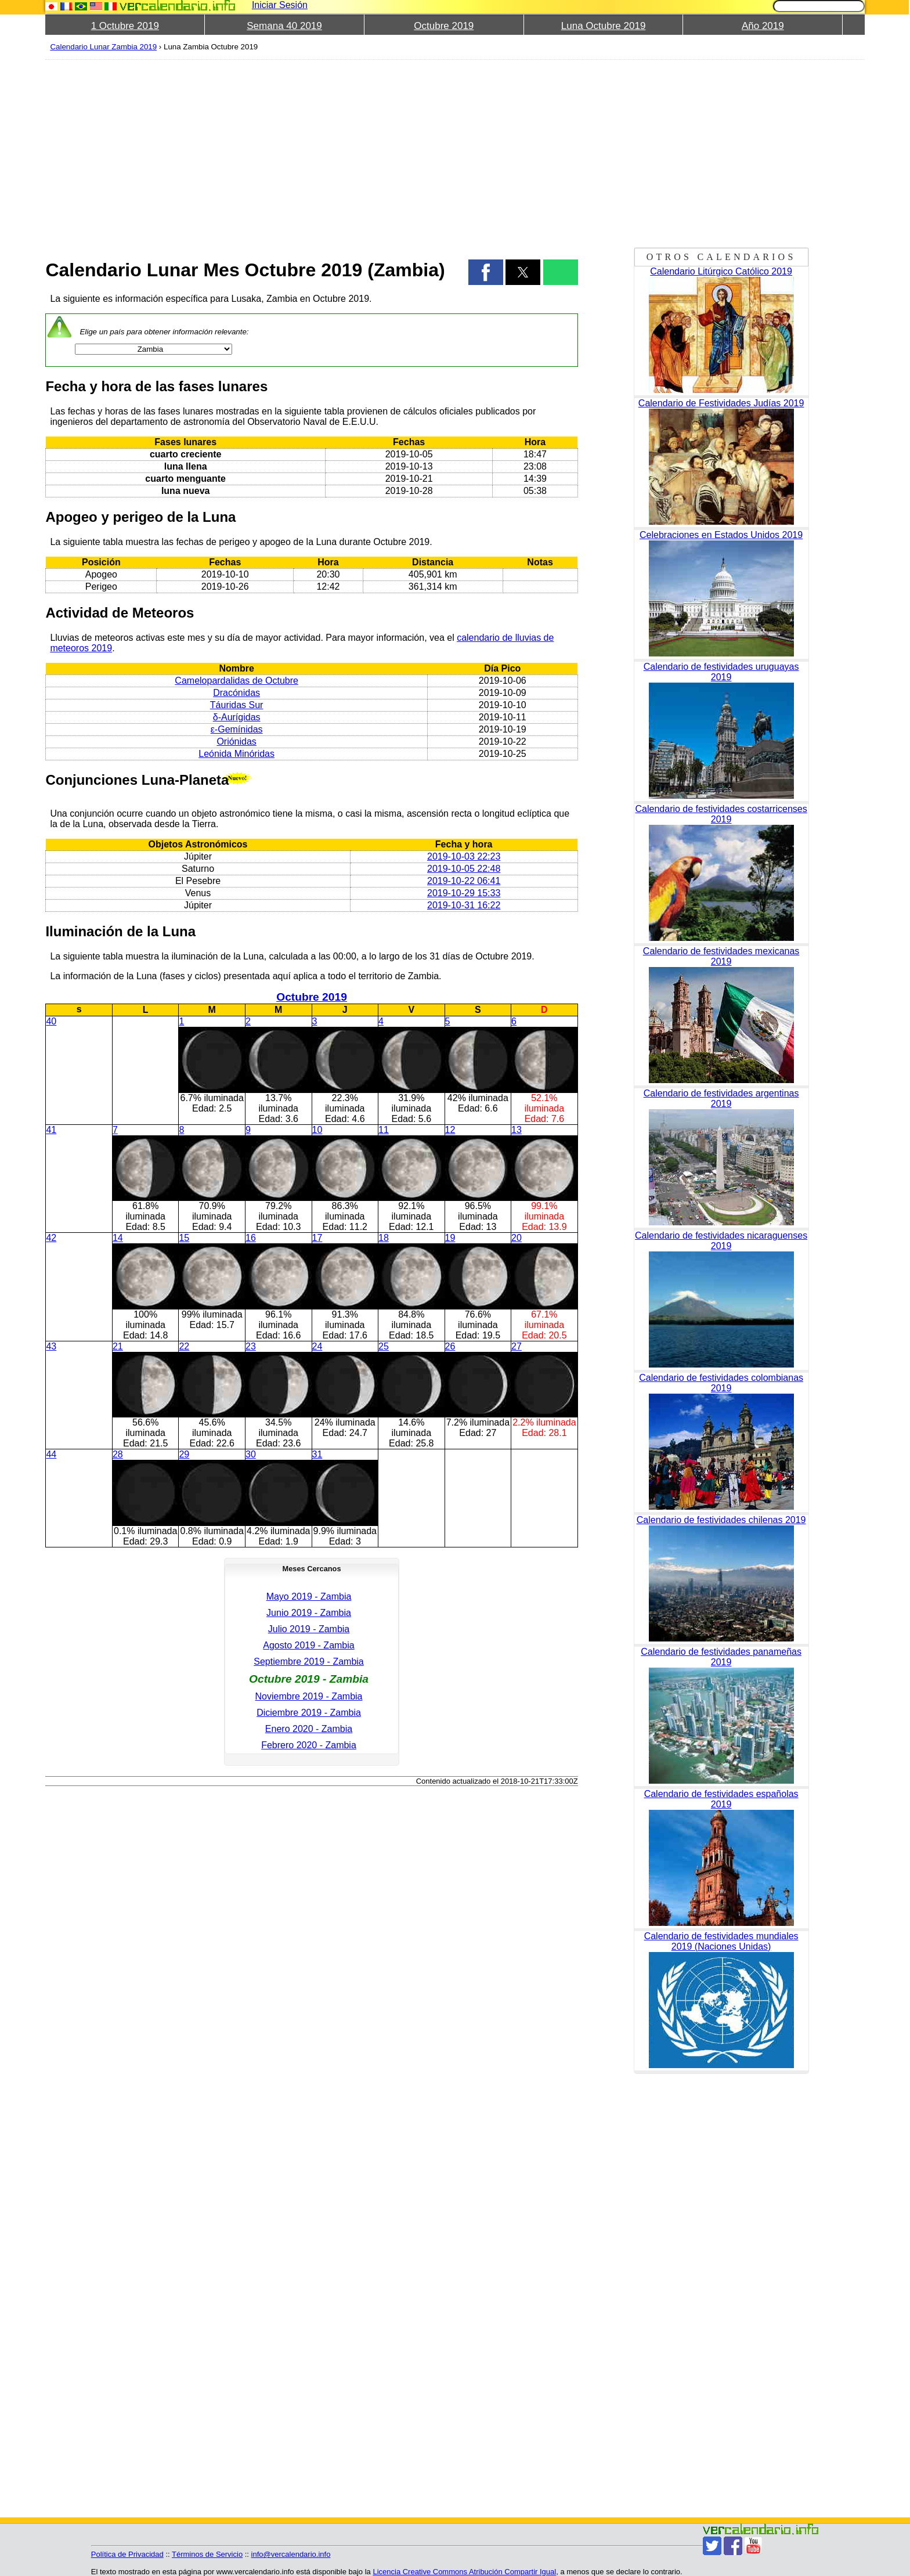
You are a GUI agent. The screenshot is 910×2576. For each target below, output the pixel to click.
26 (450, 1346)
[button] (485, 272)
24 (317, 1346)
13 (516, 1130)
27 (516, 1346)
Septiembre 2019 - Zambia (308, 1661)
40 (51, 1021)
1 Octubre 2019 (125, 25)
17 (317, 1238)
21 (118, 1346)
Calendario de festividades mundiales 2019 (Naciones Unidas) (721, 1941)
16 (250, 1238)
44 (51, 1454)
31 (317, 1454)
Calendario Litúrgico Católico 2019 (721, 271)
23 (250, 1346)
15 (184, 1238)
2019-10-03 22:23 (463, 856)
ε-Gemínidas (237, 729)
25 (383, 1346)
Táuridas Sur (236, 705)
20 (516, 1238)
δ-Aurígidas (237, 717)
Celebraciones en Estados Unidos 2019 (721, 535)
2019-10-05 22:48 (463, 869)
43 (51, 1346)
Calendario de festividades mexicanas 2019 (721, 956)
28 (118, 1454)
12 (450, 1130)
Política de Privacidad (127, 2554)
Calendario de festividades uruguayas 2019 (721, 672)
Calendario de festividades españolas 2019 (721, 1799)
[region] (311, 152)
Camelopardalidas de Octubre (236, 681)
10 (317, 1130)
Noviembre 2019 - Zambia (309, 1696)
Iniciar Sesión (280, 5)
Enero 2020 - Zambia (308, 1729)
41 (51, 1130)
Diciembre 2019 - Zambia (309, 1713)
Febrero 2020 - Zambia (308, 1745)
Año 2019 (763, 25)
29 (184, 1454)
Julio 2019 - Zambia (309, 1629)
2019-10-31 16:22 (463, 905)
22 (184, 1346)
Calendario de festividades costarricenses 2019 (721, 814)
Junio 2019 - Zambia (308, 1613)
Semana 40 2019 (284, 25)
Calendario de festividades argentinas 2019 (721, 1098)
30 (250, 1454)
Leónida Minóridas (236, 754)
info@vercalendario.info (291, 2554)
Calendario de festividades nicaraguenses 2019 (721, 1241)
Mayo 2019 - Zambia (309, 1596)
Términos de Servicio (207, 2554)
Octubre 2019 (444, 25)
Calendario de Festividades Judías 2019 (721, 403)
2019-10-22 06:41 (463, 881)
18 (383, 1238)
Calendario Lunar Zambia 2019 (103, 46)
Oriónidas (236, 741)
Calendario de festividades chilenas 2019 (721, 1520)
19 (450, 1238)
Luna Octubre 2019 (603, 25)
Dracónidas (236, 693)
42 (51, 1238)
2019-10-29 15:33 (463, 893)
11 (383, 1130)
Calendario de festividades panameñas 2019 (721, 1657)
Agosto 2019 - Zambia (308, 1645)
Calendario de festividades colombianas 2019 (721, 1383)
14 (118, 1238)
